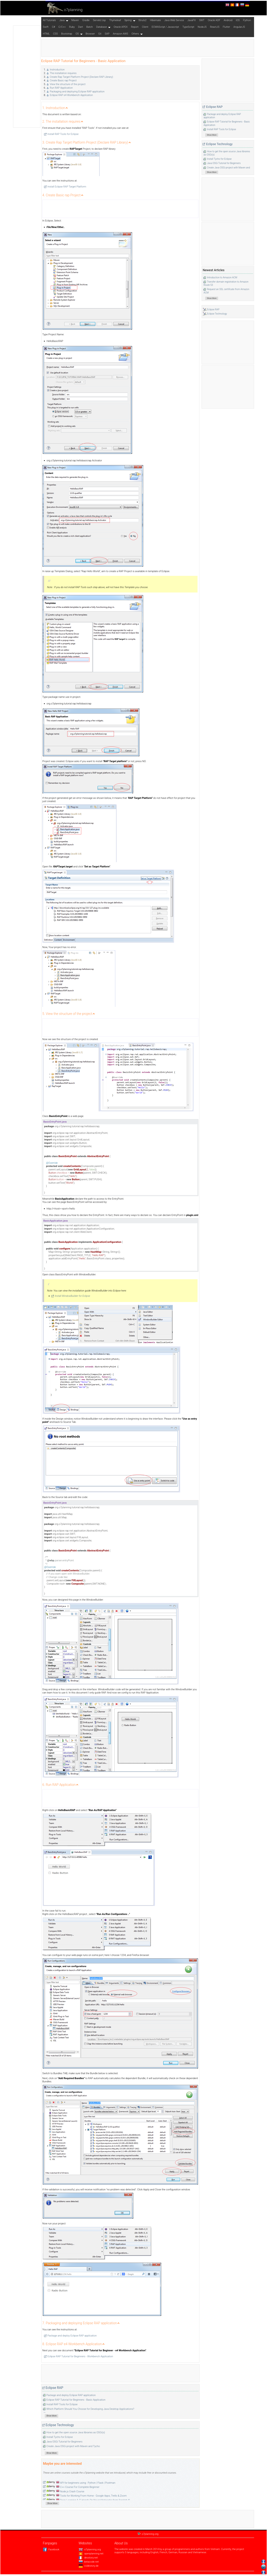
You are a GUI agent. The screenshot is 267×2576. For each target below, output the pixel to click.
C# (53, 26)
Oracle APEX (121, 26)
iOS (238, 20)
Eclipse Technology (60, 2425)
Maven (75, 20)
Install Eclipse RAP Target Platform (67, 186)
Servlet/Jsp (99, 20)
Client (145, 26)
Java (62, 20)
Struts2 (142, 20)
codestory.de (89, 2565)
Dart (80, 26)
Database (101, 26)
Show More (51, 2416)
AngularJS (239, 26)
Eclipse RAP (54, 2388)
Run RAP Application (61, 87)
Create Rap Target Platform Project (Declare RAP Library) (81, 76)
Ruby (72, 26)
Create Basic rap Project (63, 80)
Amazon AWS (120, 33)
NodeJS (202, 26)
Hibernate (155, 20)
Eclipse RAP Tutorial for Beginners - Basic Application (76, 2399)
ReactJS (214, 26)
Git (99, 33)
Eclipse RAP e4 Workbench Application (71, 95)
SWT (201, 20)
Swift (46, 26)
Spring (128, 20)
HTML (46, 33)
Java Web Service (174, 20)
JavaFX (191, 20)
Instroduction (57, 69)
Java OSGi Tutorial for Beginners (64, 2441)
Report (134, 26)
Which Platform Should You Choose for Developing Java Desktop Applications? (90, 2408)
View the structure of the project (67, 84)
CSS (55, 33)
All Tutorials (49, 20)
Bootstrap (66, 33)
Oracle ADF (214, 20)
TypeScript (188, 26)
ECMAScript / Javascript (165, 26)
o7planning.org (90, 2549)
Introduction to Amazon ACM (222, 277)
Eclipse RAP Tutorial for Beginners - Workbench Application (80, 2356)
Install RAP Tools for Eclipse (63, 134)
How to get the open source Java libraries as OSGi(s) (75, 2432)
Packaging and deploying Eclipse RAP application (77, 91)
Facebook (51, 2549)
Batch (89, 26)
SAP (107, 33)
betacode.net (89, 2561)
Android (228, 20)
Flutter (226, 26)
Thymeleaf (115, 20)
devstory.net (88, 2557)
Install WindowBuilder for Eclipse (72, 1295)
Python (247, 20)
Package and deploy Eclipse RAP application (72, 2335)
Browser (90, 33)
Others (135, 33)
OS (77, 33)
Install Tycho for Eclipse (59, 2437)
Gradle (86, 20)
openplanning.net (91, 2553)
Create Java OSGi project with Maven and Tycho (73, 2446)
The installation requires (63, 73)
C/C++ (62, 26)
